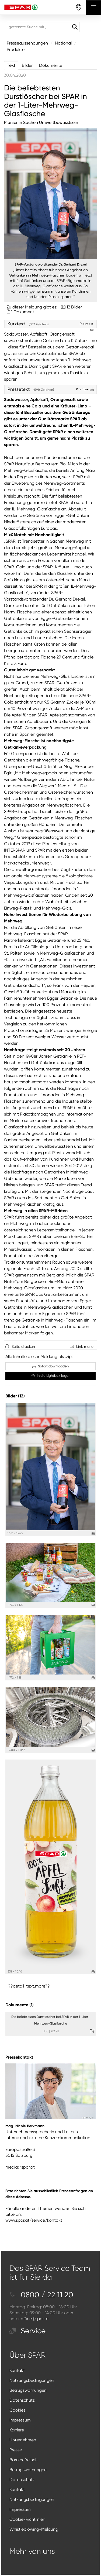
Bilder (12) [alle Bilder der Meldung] (15, 1396)
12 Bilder (74, 307)
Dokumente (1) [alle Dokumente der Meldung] (19, 2004)
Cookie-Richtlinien (27, 2519)
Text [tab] (11, 65)
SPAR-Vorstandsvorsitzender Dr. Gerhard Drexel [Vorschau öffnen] (51, 264)
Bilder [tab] (27, 65)
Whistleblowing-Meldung (33, 2529)
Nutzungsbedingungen (31, 2380)
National (63, 43)
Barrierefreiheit (23, 2459)
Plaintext (85, 389)
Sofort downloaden (50, 1366)
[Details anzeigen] (93, 1533)
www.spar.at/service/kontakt (33, 2220)
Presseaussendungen (27, 43)
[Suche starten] (74, 27)
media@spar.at (20, 2167)
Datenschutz (22, 2400)
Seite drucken (23, 1346)
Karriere (16, 2430)
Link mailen (86, 1346)
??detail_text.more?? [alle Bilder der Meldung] (29, 1986)
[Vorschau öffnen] (50, 193)
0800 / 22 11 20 (41, 2294)
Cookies (17, 2410)
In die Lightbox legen (50, 1376)
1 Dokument (22, 311)
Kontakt (17, 2370)
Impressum (20, 2420)
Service (27, 2330)
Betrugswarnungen (28, 2390)
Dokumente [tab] (50, 65)
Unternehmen (22, 2439)
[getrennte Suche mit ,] (43, 27)
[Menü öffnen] (93, 7)
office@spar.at (35, 2318)
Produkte (16, 49)
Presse (15, 2449)
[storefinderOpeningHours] (78, 7)
